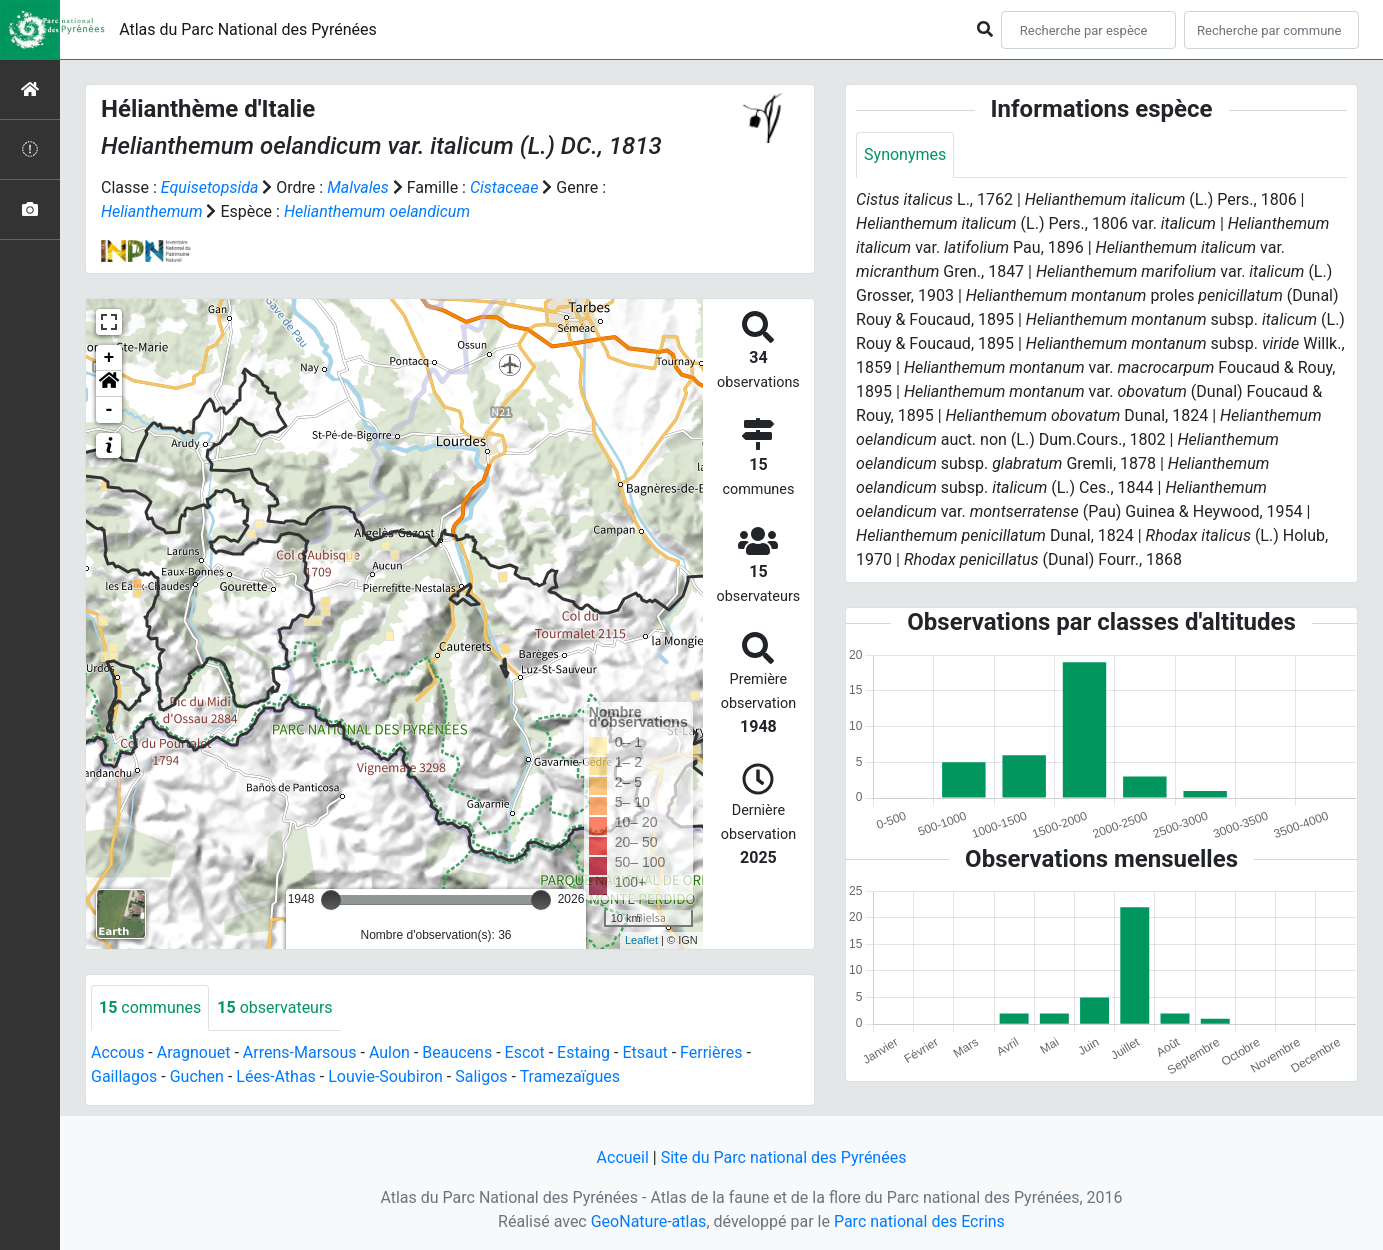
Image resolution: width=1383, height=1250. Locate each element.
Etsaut (644, 1052)
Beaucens (457, 1052)
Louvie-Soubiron (385, 1076)
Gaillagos (124, 1076)
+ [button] (109, 358)
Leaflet (641, 940)
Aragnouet (194, 1052)
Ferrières (711, 1052)
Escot (525, 1052)
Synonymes (905, 154)
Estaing (583, 1052)
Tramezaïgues (570, 1076)
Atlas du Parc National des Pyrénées (248, 29)
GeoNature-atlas (649, 1221)
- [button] (109, 410)
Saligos (481, 1076)
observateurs (274, 1007)
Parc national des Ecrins (919, 1221)
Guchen (197, 1076)
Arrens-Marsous (300, 1052)
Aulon (389, 1052)
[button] (109, 384)
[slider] (331, 900)
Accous (117, 1052)
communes (150, 1007)
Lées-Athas (276, 1076)
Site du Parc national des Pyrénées (784, 1157)
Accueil (623, 1157)
